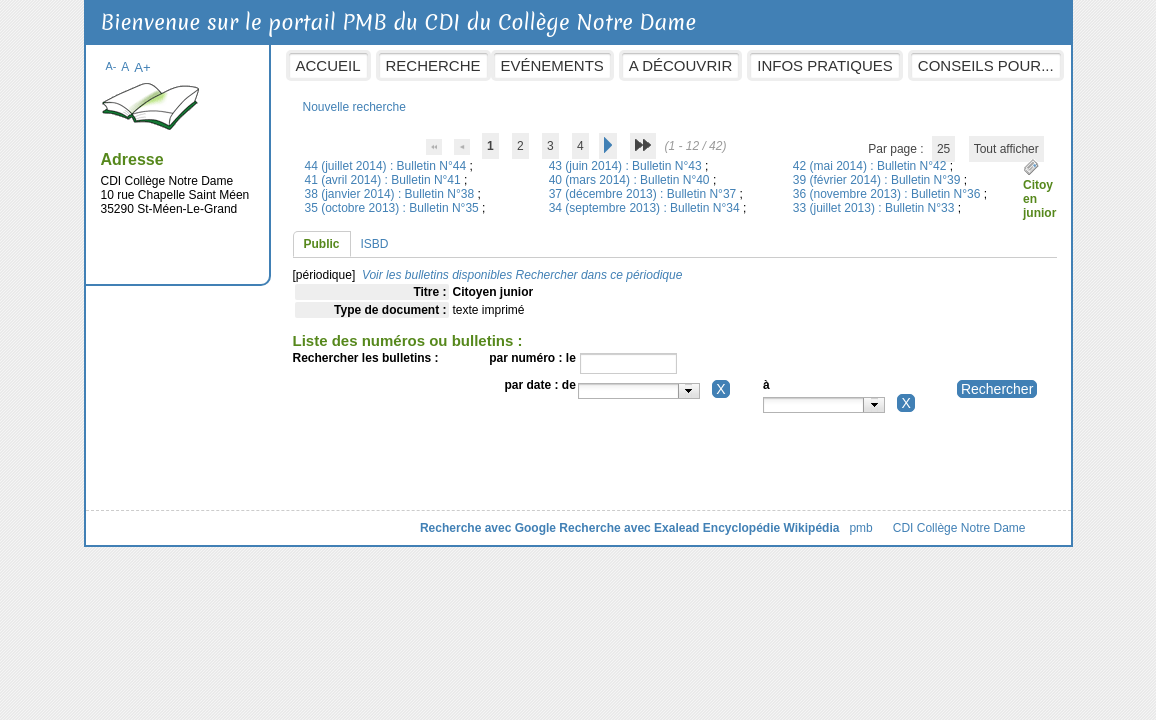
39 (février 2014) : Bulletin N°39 (878, 180)
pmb (860, 528)
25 (943, 149)
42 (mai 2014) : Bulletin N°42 (871, 166)
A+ (142, 67)
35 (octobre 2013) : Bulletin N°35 (394, 208)
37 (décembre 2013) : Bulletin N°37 (644, 194)
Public (322, 244)
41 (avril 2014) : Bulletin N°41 (385, 180)
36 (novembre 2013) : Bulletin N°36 (888, 194)
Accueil (328, 65)
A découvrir (680, 65)
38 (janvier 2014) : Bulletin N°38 (391, 194)
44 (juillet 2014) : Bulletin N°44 (387, 166)
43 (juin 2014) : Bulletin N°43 (627, 166)
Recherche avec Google (488, 528)
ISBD (375, 244)
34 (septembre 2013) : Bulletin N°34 (646, 208)
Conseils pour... (986, 65)
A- (111, 66)
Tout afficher (1006, 149)
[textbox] (628, 391)
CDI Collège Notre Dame (959, 528)
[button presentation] (688, 391)
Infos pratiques (825, 65)
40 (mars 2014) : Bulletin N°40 (631, 180)
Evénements (552, 65)
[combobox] (639, 391)
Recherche (433, 65)
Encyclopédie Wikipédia (771, 528)
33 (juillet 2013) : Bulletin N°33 (875, 208)
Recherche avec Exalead (629, 528)
